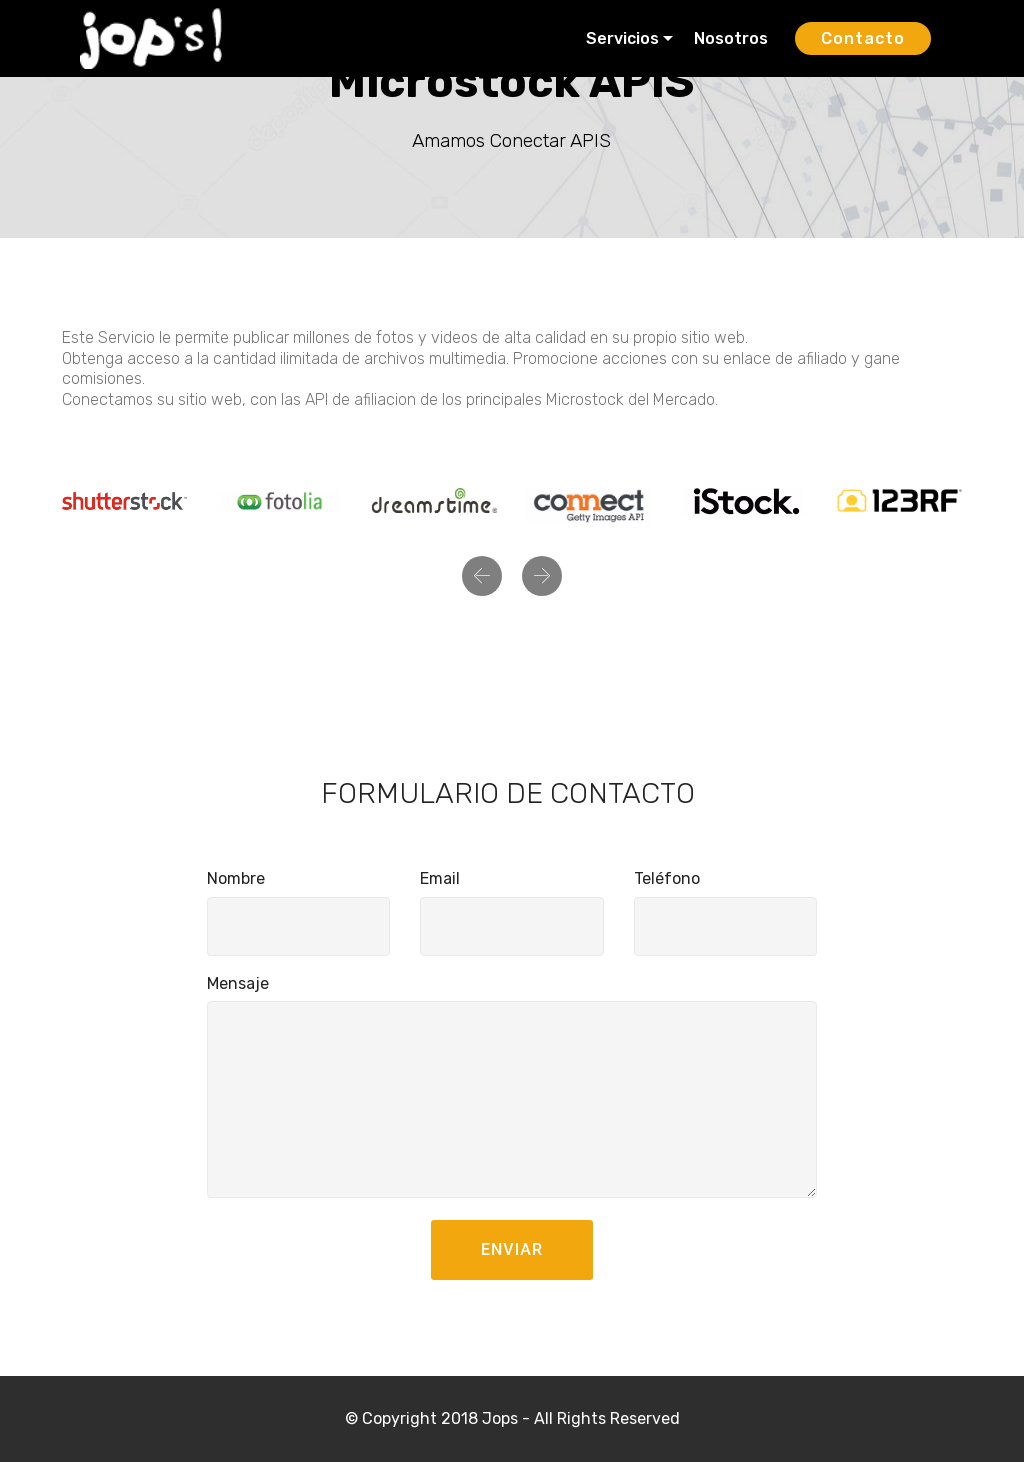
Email (440, 878)
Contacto (863, 38)
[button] (482, 576)
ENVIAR (512, 1249)
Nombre (236, 878)
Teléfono (667, 878)
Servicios (622, 38)
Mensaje (238, 983)
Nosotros (733, 38)
